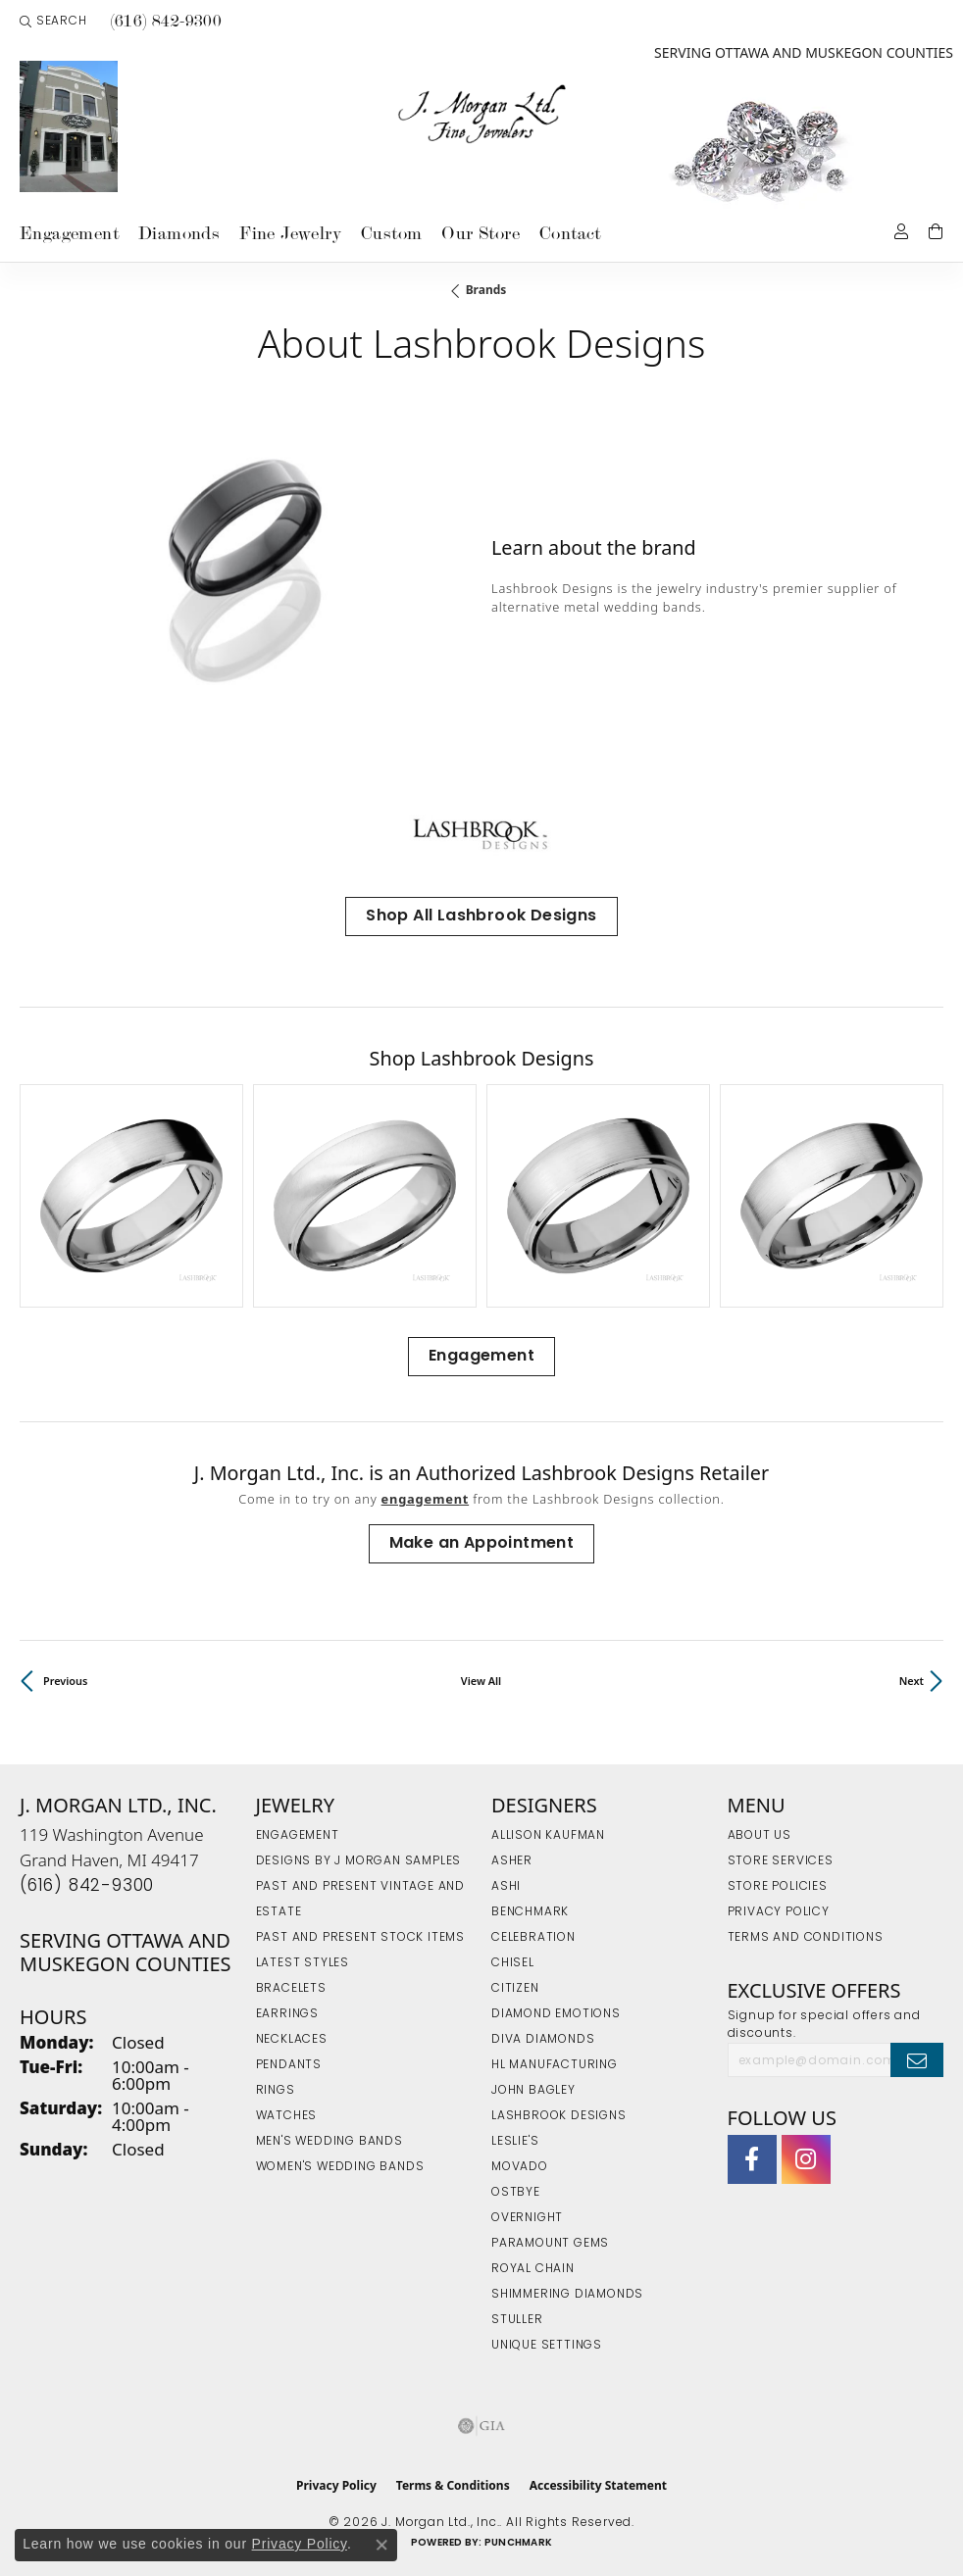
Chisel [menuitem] (512, 1963)
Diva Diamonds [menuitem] (542, 2040)
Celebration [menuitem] (533, 1938)
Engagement (481, 1356)
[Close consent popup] (381, 2545)
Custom (391, 233)
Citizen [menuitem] (515, 1989)
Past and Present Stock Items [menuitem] (360, 1938)
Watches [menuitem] (287, 2116)
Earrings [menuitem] (287, 2014)
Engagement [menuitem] (297, 1836)
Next (911, 1680)
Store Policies (778, 1887)
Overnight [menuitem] (527, 2218)
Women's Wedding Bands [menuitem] (340, 2167)
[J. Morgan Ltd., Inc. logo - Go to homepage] (481, 114)
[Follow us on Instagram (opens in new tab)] (806, 2159)
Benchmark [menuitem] (530, 1912)
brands (486, 289)
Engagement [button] (69, 233)
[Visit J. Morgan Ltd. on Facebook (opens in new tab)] (752, 2159)
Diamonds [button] (179, 233)
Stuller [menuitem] (517, 2320)
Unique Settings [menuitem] (546, 2346)
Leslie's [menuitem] (514, 2142)
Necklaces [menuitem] (292, 2040)
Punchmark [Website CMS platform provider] (518, 2543)
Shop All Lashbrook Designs (481, 916)
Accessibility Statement (598, 2485)
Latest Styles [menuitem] (302, 1963)
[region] (246, 577)
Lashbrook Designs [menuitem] (559, 2116)
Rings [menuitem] (275, 2091)
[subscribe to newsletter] (916, 2059)
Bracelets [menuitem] (291, 1989)
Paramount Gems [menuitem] (550, 2244)
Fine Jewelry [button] (290, 233)
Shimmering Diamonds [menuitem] (567, 2295)
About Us (759, 1836)
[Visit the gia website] (481, 2426)
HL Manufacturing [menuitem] (554, 2065)
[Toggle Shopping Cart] (936, 230)
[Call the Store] (87, 1886)
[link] (165, 21)
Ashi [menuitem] (506, 1887)
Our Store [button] (480, 233)
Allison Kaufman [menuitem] (548, 1836)
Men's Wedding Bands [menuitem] (329, 2142)
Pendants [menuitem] (289, 2065)
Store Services (781, 1861)
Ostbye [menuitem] (515, 2193)
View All (481, 1680)
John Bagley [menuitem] (533, 2091)
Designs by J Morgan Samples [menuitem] (359, 1861)
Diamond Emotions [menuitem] (556, 2014)
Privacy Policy (779, 1912)
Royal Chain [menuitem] (533, 2269)
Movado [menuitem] (519, 2167)
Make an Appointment (482, 1544)
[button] (53, 21)
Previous (65, 1680)
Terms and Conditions (806, 1938)
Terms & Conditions (453, 2485)
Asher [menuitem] (511, 1861)
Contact (570, 233)
